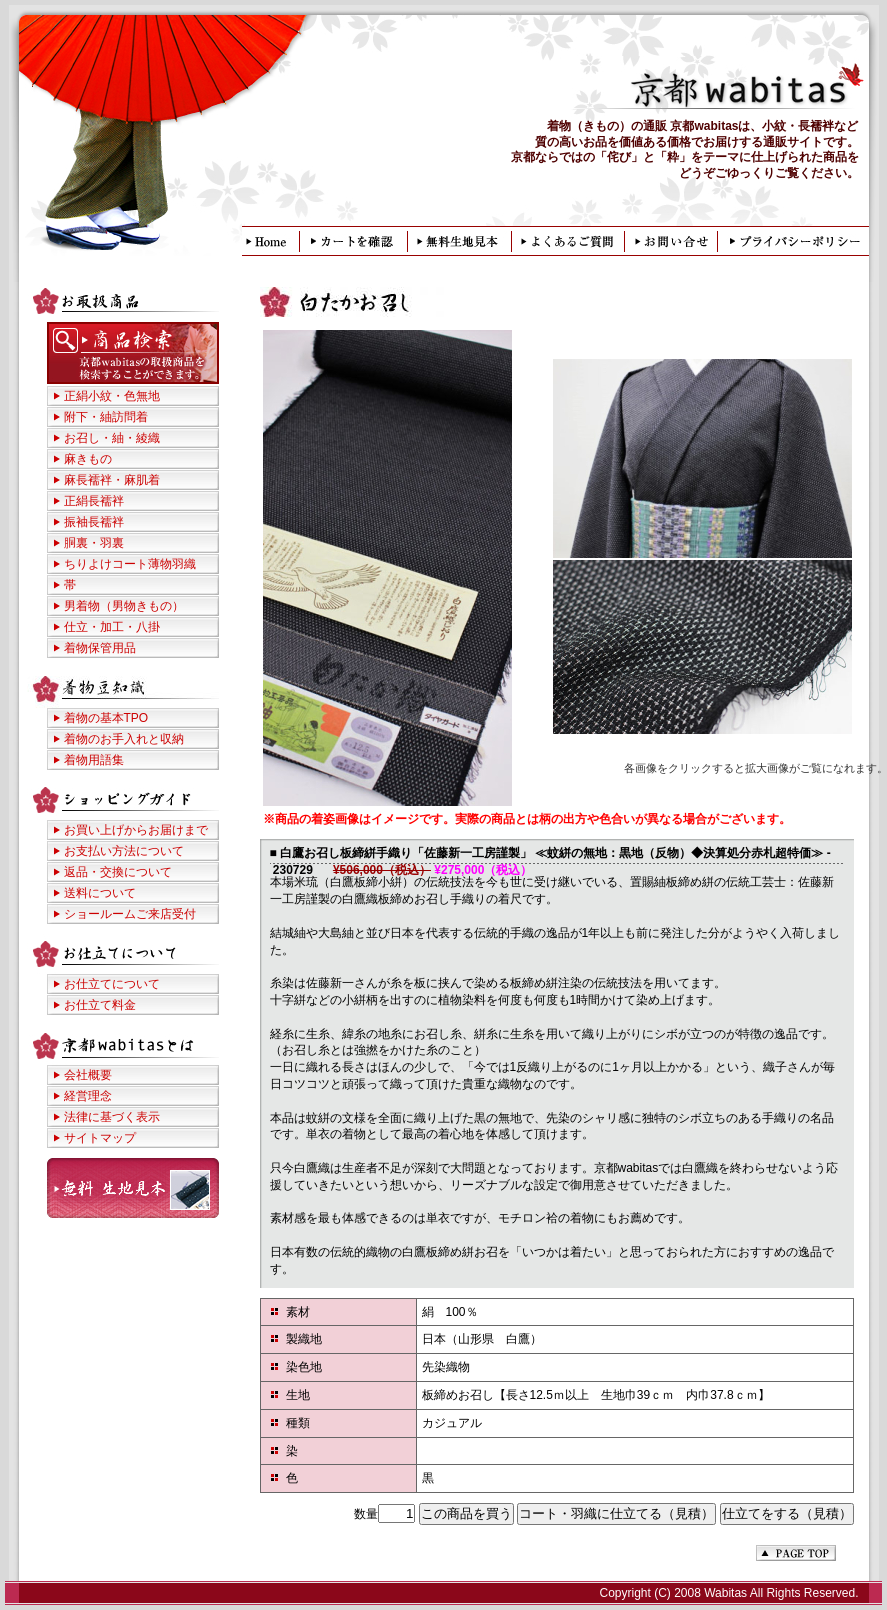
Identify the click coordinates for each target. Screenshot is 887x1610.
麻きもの (88, 459)
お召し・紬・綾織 (112, 438)
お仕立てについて (112, 984)
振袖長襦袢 (94, 522)
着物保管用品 (100, 648)
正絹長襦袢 (94, 501)
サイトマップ (100, 1138)
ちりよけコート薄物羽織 (130, 564)
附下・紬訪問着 (106, 417)
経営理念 (88, 1096)
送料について (100, 893)
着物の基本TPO (106, 718)
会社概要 (88, 1075)
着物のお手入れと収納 (124, 739)
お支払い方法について (124, 851)
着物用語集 (94, 760)
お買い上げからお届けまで (136, 830)
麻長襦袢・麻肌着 (112, 480)
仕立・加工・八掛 (112, 627)
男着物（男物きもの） (124, 606)
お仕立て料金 (100, 1005)
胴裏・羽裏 (94, 543)
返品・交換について (118, 872)
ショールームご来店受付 (130, 914)
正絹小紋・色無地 (112, 396)
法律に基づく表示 (112, 1117)
